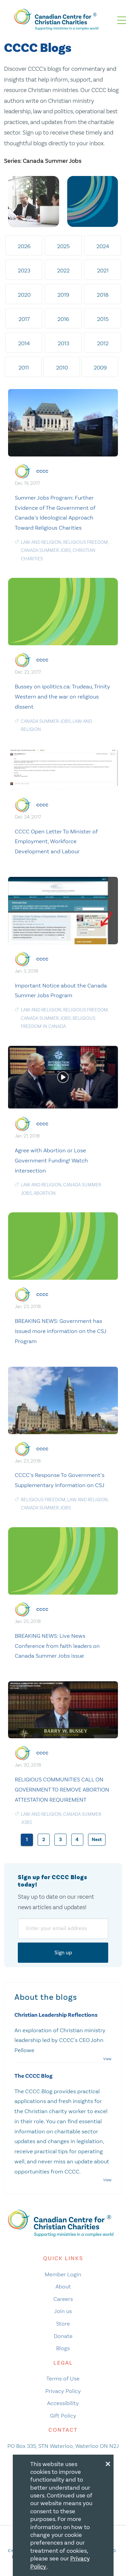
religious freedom (85, 542)
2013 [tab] (63, 343)
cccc (42, 470)
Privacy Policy (63, 2391)
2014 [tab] (24, 343)
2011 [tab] (23, 367)
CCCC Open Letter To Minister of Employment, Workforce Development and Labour (56, 841)
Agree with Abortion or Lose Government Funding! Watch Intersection (51, 1160)
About (63, 2286)
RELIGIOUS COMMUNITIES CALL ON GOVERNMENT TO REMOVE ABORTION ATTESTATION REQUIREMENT (62, 1789)
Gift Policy (63, 2415)
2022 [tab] (63, 270)
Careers (63, 2299)
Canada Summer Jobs (46, 550)
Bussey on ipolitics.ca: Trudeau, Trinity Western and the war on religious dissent (62, 696)
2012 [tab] (103, 343)
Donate (63, 2336)
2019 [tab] (63, 294)
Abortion (45, 1193)
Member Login (63, 2274)
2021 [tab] (103, 270)
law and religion (41, 542)
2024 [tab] (102, 246)
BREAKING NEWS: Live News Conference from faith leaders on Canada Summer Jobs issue (57, 1645)
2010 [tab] (62, 367)
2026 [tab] (24, 246)
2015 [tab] (103, 319)
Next (97, 1839)
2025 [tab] (63, 246)
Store (63, 2323)
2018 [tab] (103, 294)
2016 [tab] (63, 319)
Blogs (63, 2348)
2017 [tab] (24, 319)
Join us (63, 2311)
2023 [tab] (24, 270)
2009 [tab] (100, 367)
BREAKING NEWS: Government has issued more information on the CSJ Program (61, 1330)
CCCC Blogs (38, 48)
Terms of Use (63, 2378)
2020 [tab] (24, 294)
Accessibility (63, 2403)
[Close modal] (108, 2463)
